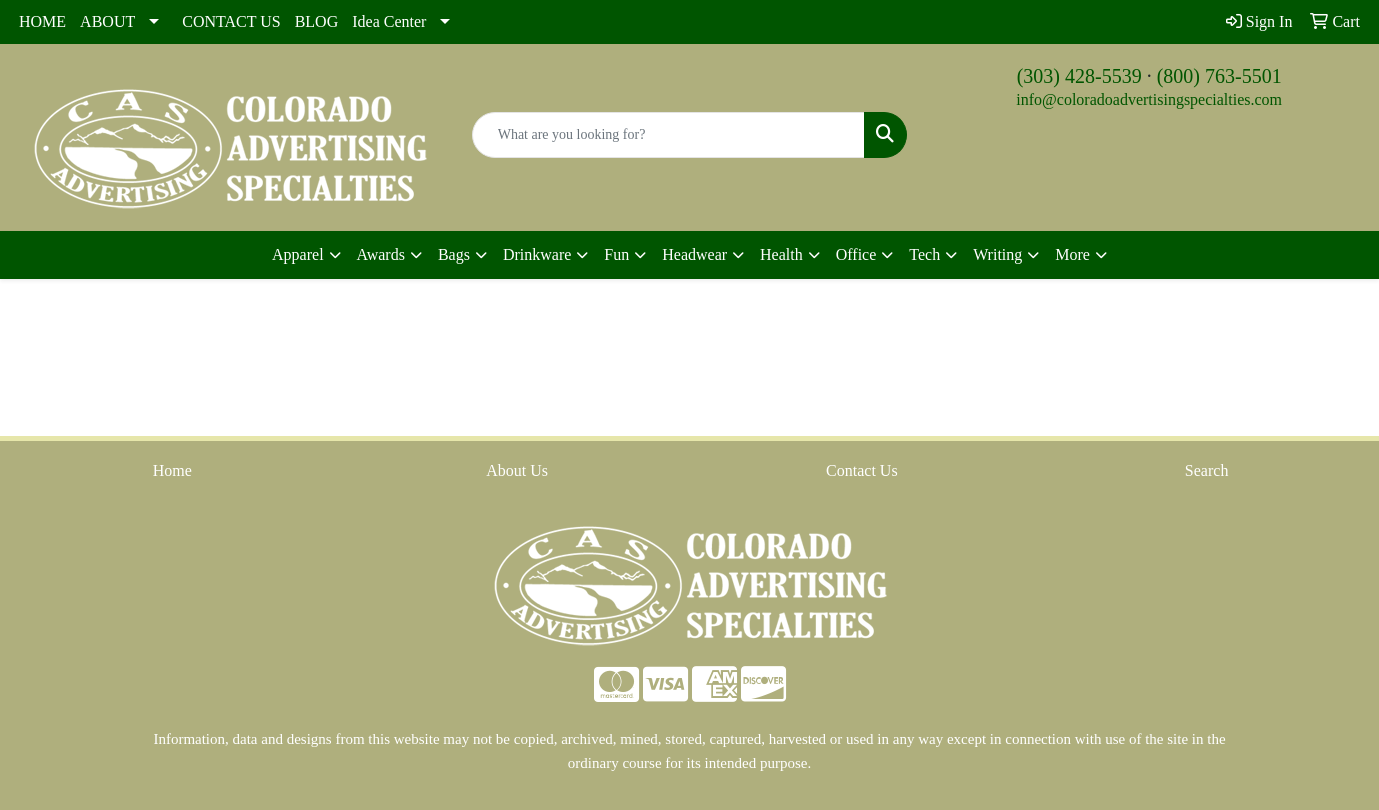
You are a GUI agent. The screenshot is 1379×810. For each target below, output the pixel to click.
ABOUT (107, 21)
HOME (42, 21)
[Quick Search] (669, 135)
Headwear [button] (694, 254)
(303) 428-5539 (1079, 76)
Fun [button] (616, 254)
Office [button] (856, 254)
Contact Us (862, 470)
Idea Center (389, 21)
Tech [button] (924, 254)
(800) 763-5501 (1219, 76)
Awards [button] (381, 254)
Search (1207, 470)
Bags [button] (454, 254)
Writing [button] (997, 254)
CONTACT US (231, 21)
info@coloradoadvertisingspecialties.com (1149, 99)
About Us (517, 470)
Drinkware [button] (537, 254)
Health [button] (781, 254)
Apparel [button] (298, 254)
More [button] (1072, 254)
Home (172, 470)
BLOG (317, 21)
